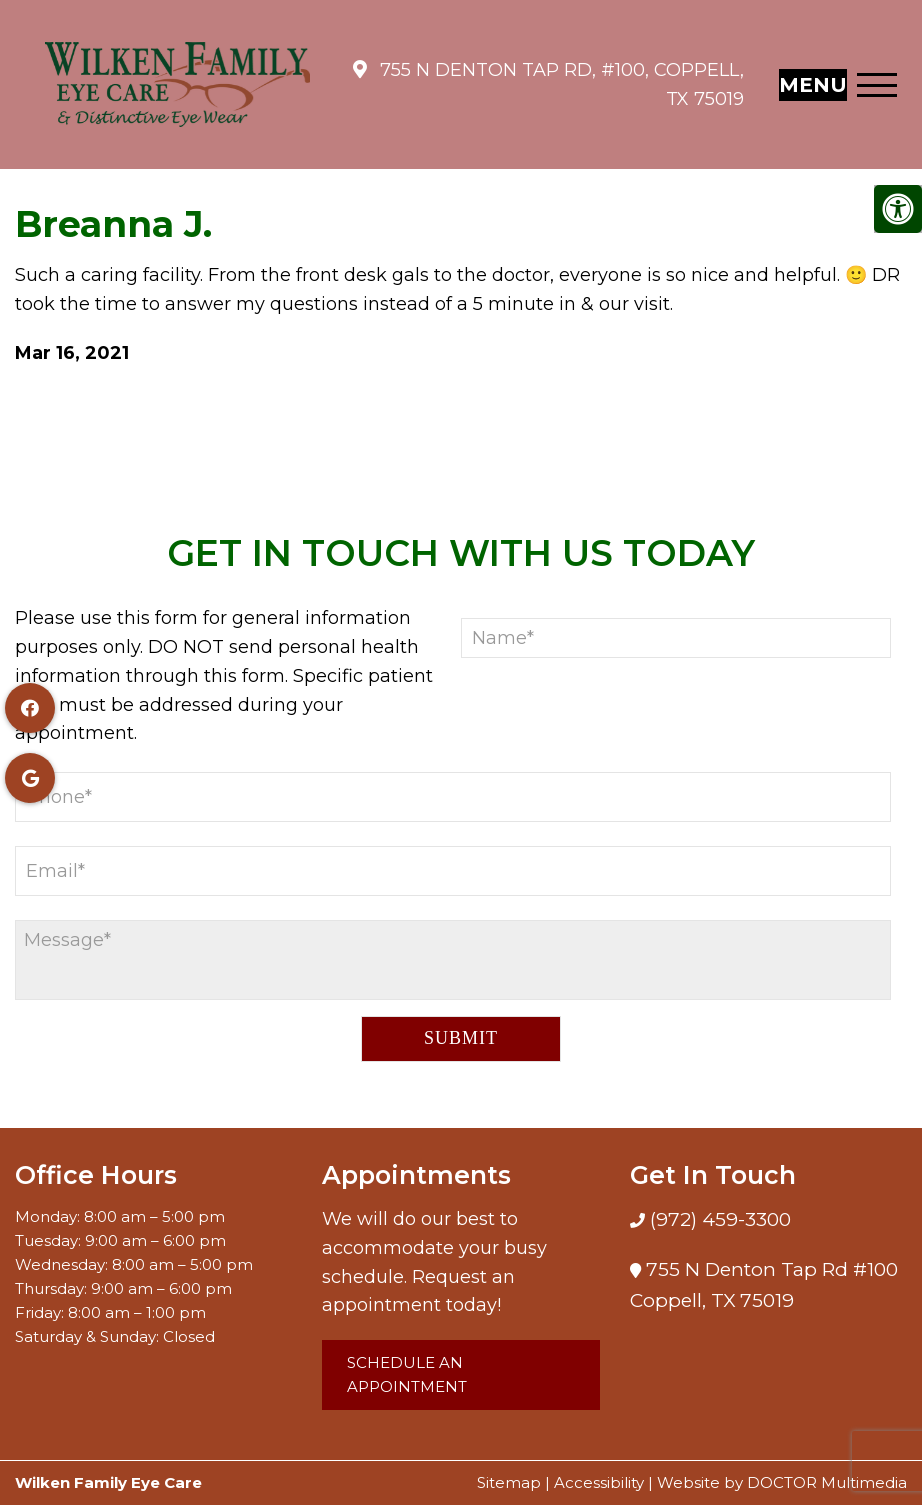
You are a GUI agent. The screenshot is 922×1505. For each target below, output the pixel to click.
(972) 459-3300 (718, 1219)
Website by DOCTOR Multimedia (782, 1482)
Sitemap (509, 1482)
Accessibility (599, 1482)
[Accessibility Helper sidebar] (898, 209)
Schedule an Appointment (407, 1374)
